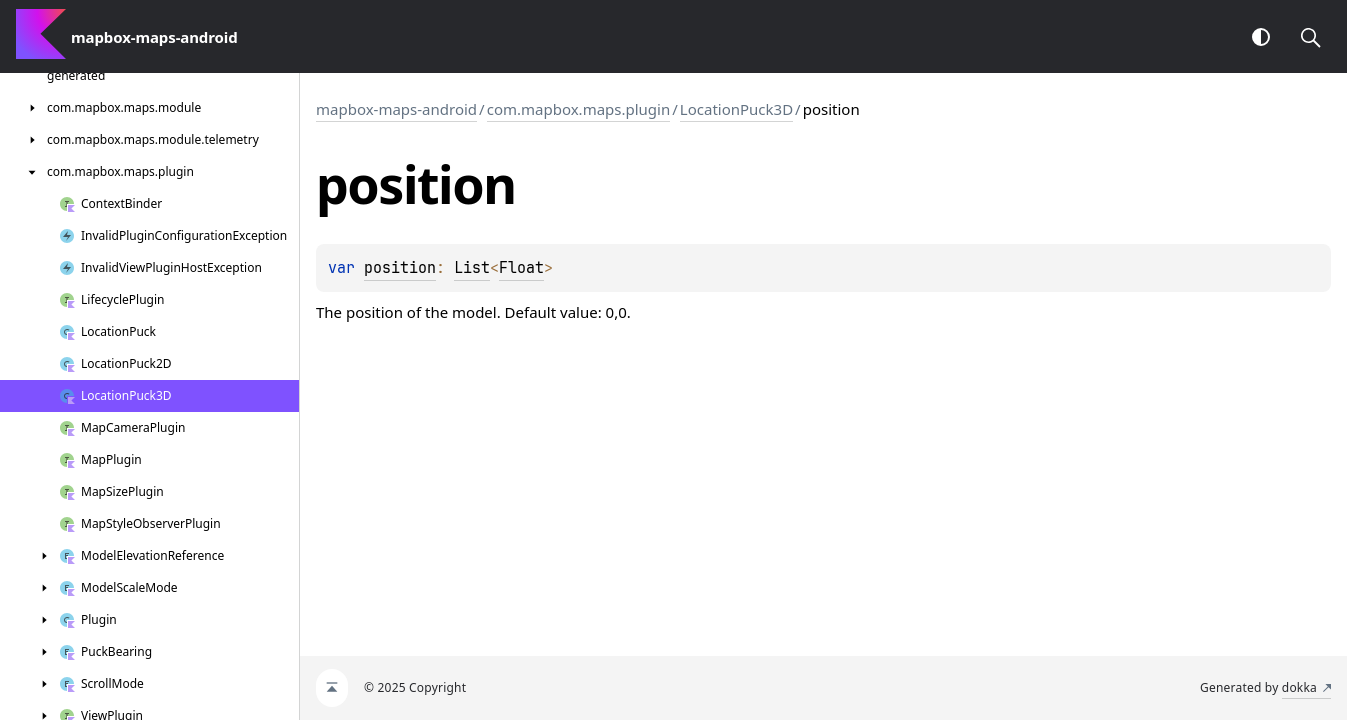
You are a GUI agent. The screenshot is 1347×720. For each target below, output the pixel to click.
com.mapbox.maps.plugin (579, 109)
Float (521, 268)
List (472, 268)
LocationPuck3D (736, 109)
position (400, 268)
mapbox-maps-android (396, 109)
